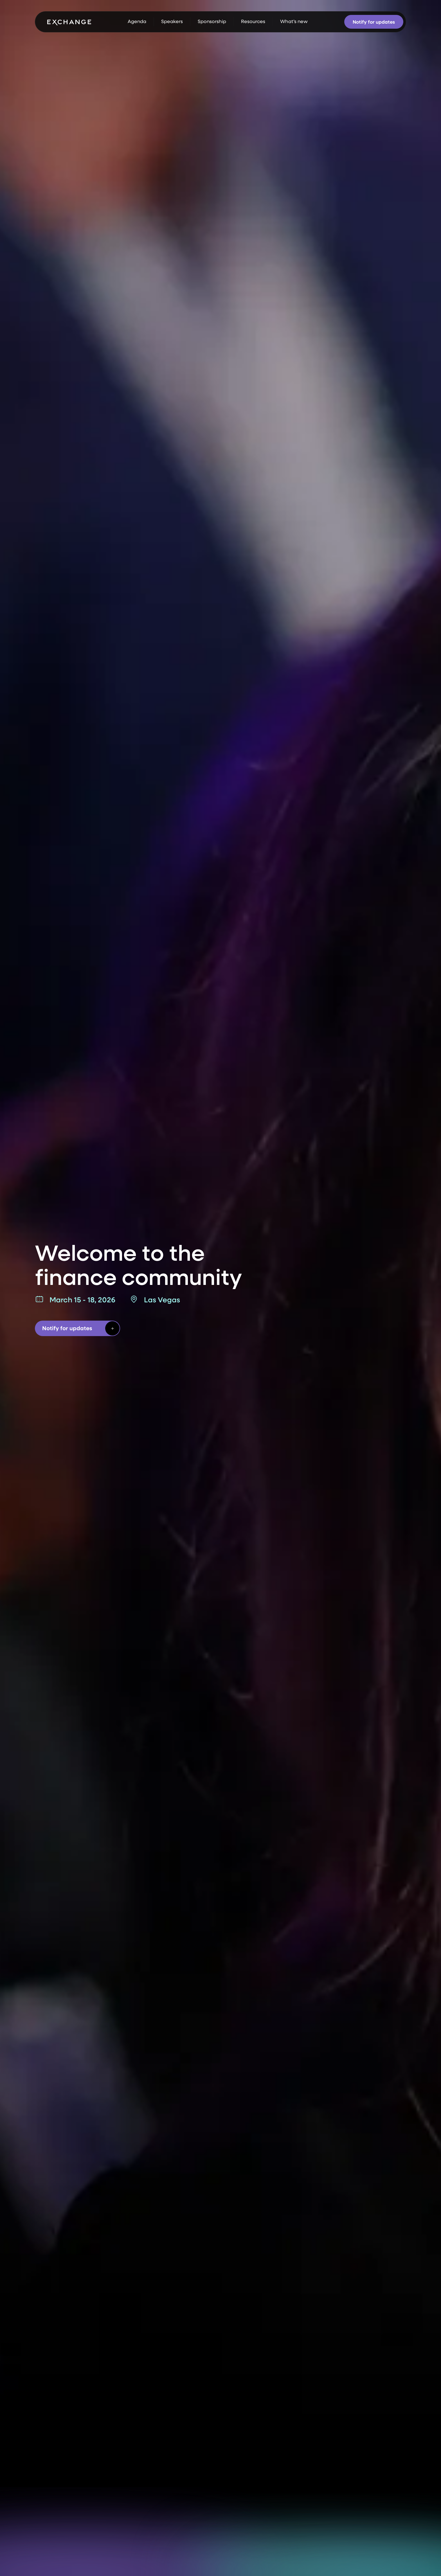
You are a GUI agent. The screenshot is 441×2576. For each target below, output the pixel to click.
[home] (69, 22)
